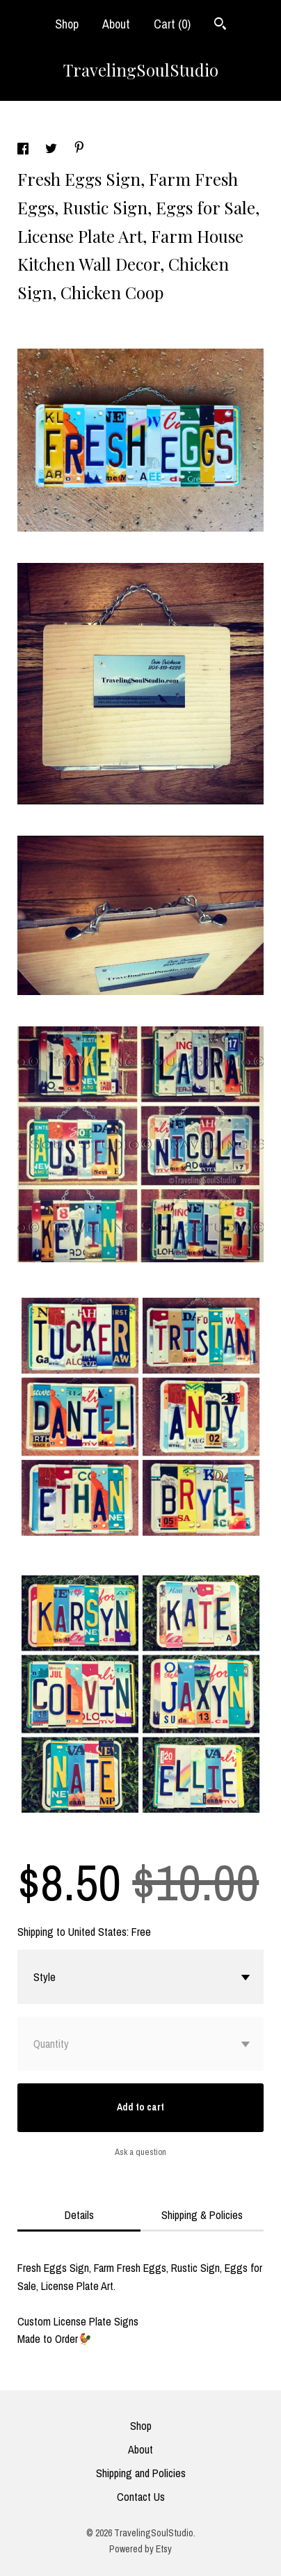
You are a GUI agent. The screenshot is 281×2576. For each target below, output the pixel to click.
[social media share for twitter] (52, 150)
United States (97, 1931)
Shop (67, 24)
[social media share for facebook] (24, 150)
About (116, 24)
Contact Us (141, 2496)
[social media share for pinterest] (79, 149)
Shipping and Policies (141, 2473)
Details (79, 2215)
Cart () (172, 24)
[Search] (220, 25)
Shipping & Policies (202, 2215)
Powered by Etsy (140, 2549)
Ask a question (140, 2152)
